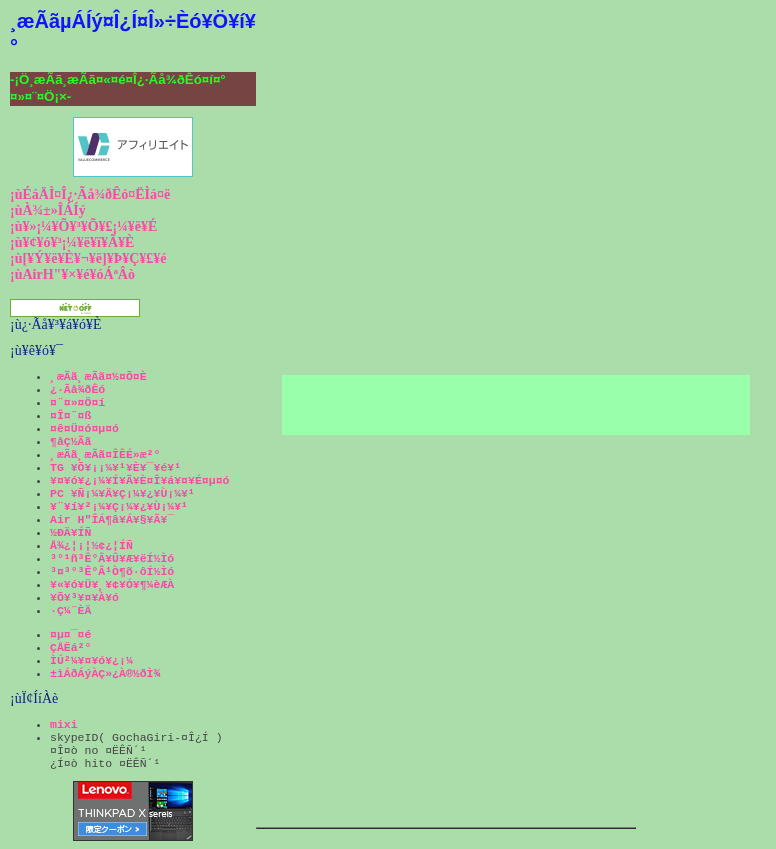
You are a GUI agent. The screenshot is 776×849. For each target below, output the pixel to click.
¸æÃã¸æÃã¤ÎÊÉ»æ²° (105, 454)
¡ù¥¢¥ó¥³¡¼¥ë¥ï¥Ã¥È (72, 242)
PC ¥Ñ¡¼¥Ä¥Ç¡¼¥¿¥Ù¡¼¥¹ (122, 493)
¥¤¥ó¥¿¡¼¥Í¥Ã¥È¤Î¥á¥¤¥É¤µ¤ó (139, 480)
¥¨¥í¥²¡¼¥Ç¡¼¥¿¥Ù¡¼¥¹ (119, 506)
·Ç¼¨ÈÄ (70, 610)
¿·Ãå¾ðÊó (77, 389)
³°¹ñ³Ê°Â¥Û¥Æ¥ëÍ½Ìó (112, 558)
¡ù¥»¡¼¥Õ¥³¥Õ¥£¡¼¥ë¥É (83, 226)
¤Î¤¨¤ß (70, 415)
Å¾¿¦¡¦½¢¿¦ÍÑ (91, 545)
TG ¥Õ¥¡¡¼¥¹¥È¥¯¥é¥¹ (115, 467)
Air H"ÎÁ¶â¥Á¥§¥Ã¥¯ (112, 519)
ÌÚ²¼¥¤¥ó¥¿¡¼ (91, 660)
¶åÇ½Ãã (70, 441)
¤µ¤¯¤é (70, 634)
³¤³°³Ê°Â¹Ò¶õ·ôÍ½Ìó (112, 571)
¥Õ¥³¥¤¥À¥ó (84, 597)
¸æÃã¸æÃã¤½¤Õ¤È (98, 376)
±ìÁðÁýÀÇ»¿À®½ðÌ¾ (105, 673)
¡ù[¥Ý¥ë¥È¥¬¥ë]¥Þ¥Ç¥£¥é (88, 258)
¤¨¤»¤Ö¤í (77, 402)
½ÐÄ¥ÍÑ (70, 532)
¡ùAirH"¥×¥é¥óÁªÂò (72, 274)
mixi (64, 724)
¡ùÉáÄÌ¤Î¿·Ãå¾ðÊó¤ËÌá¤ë (90, 194)
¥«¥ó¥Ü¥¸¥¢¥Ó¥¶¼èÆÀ (112, 584)
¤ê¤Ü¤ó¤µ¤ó (84, 428)
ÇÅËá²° (70, 647)
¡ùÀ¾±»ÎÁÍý (48, 210)
